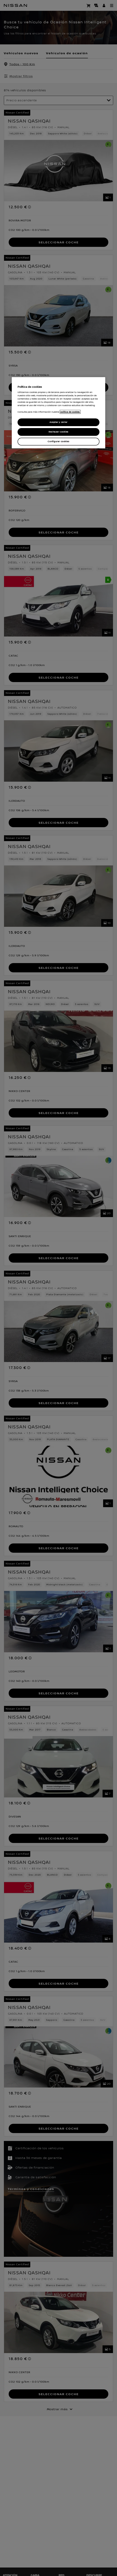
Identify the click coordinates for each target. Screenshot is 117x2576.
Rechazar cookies (58, 432)
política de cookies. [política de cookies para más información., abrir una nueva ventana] (70, 412)
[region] (58, 412)
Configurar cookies (58, 441)
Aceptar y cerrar (58, 422)
